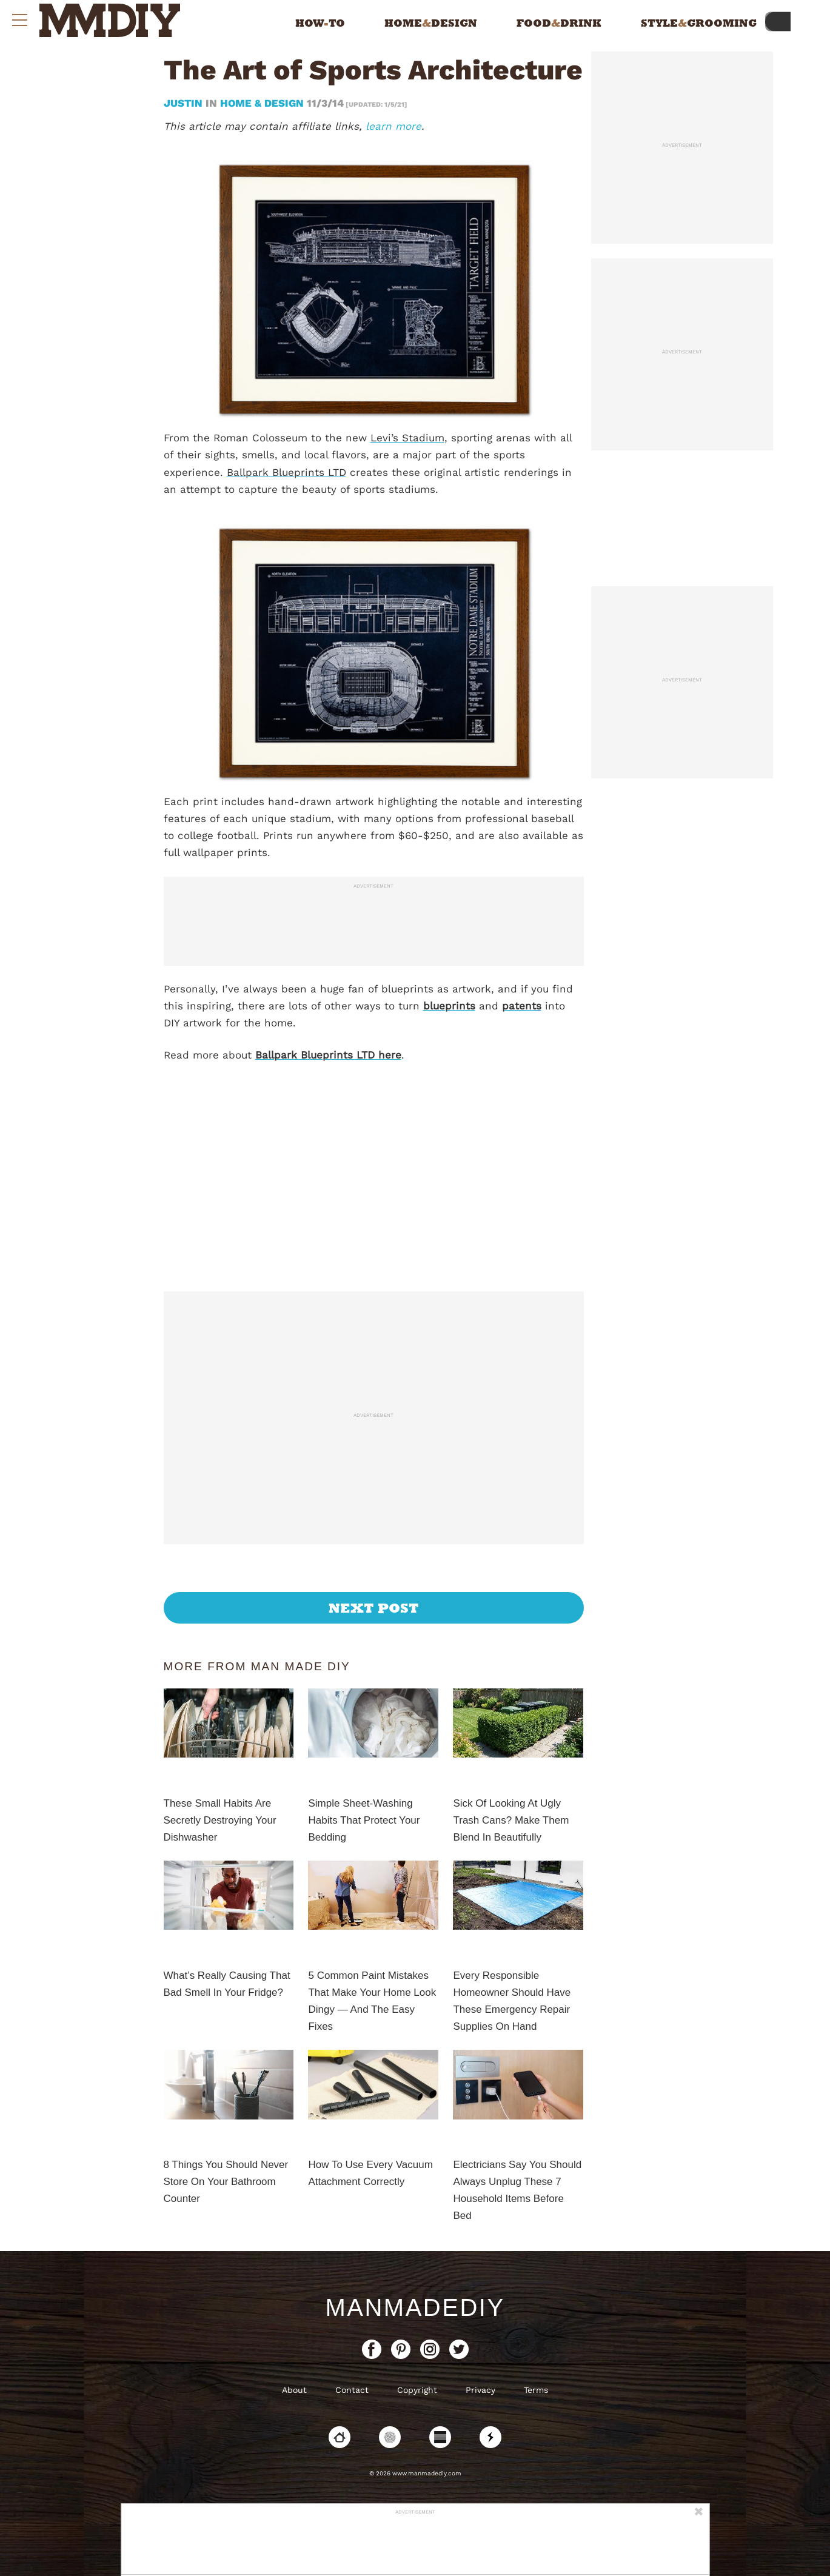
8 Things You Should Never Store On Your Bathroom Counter (226, 2181)
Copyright (417, 2390)
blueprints (449, 1006)
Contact (352, 2390)
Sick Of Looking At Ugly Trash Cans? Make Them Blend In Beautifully (511, 1820)
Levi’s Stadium (407, 438)
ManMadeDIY (414, 2307)
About (294, 2390)
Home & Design (262, 103)
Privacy (480, 2390)
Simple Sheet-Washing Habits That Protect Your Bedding (364, 1820)
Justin (185, 103)
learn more (393, 126)
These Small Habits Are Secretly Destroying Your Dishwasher (220, 1820)
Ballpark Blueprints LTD (286, 472)
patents (521, 1006)
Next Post (374, 1608)
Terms (536, 2390)
